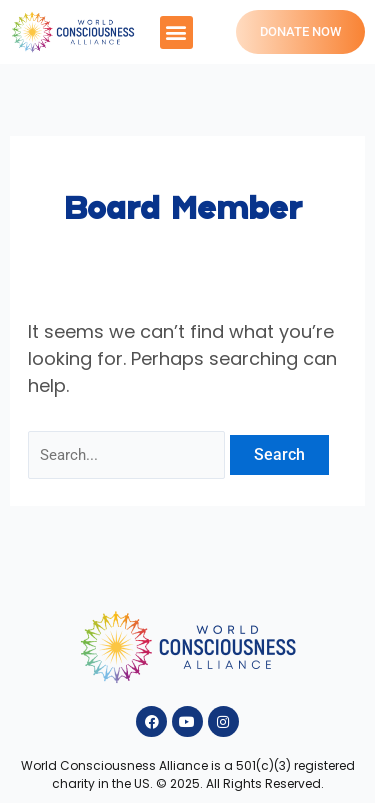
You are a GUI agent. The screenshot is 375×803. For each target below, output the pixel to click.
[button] (176, 32)
